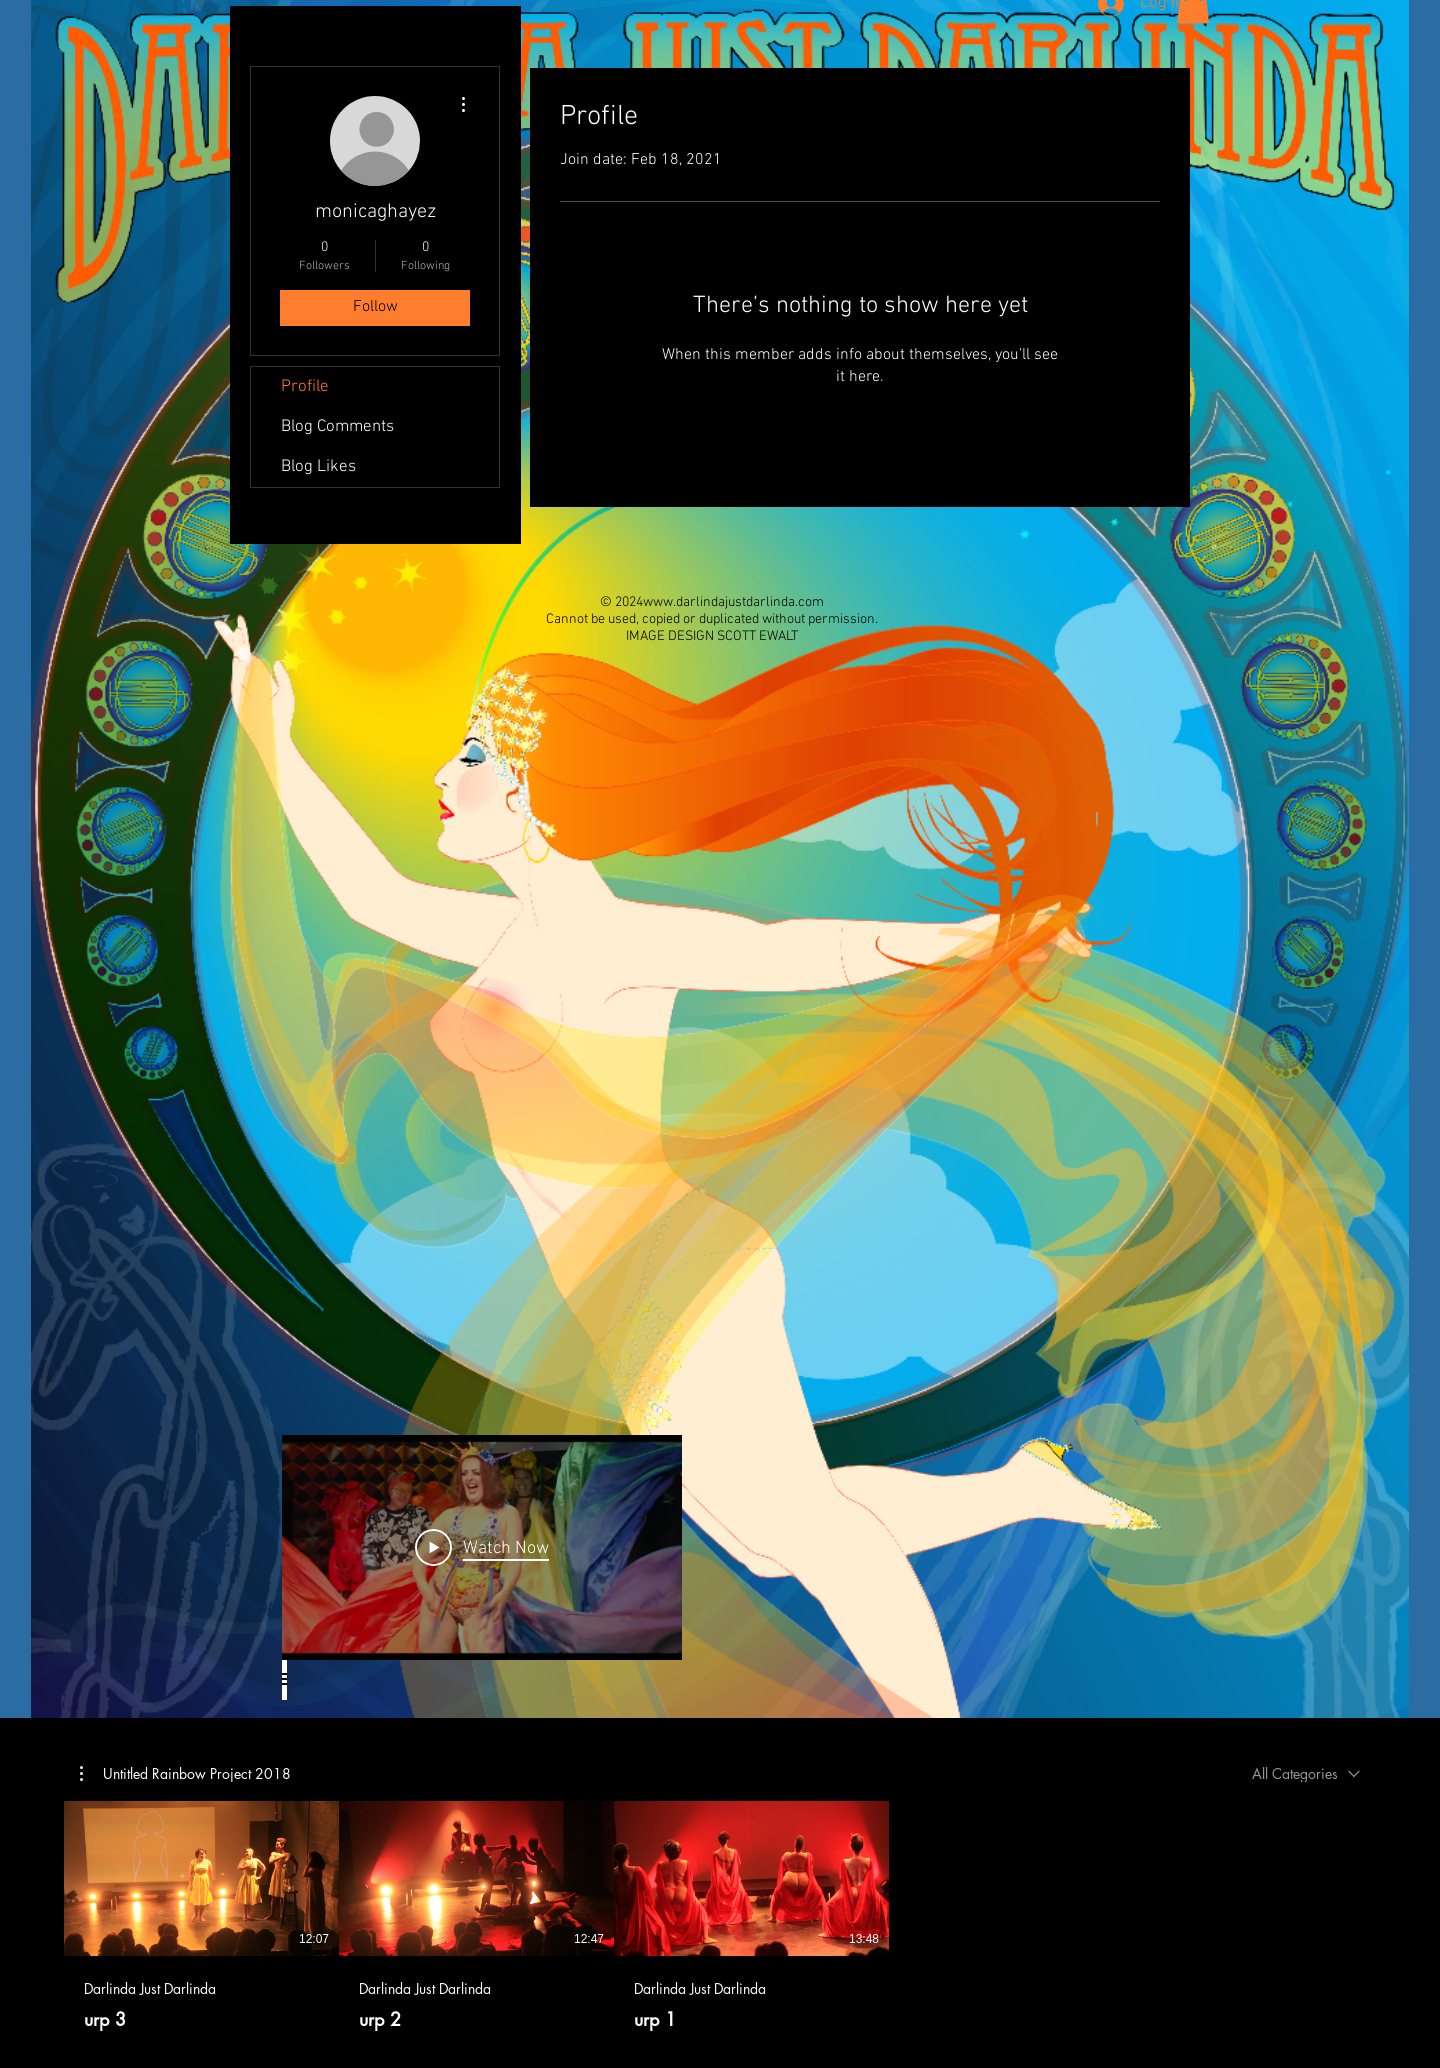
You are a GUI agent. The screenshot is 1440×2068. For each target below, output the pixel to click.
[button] (185, 1773)
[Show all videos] (285, 1680)
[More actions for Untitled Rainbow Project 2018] (185, 1773)
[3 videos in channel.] (720, 1916)
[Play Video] (482, 1547)
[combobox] (1306, 1773)
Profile (305, 387)
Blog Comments (337, 427)
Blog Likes (318, 467)
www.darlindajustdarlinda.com (733, 602)
